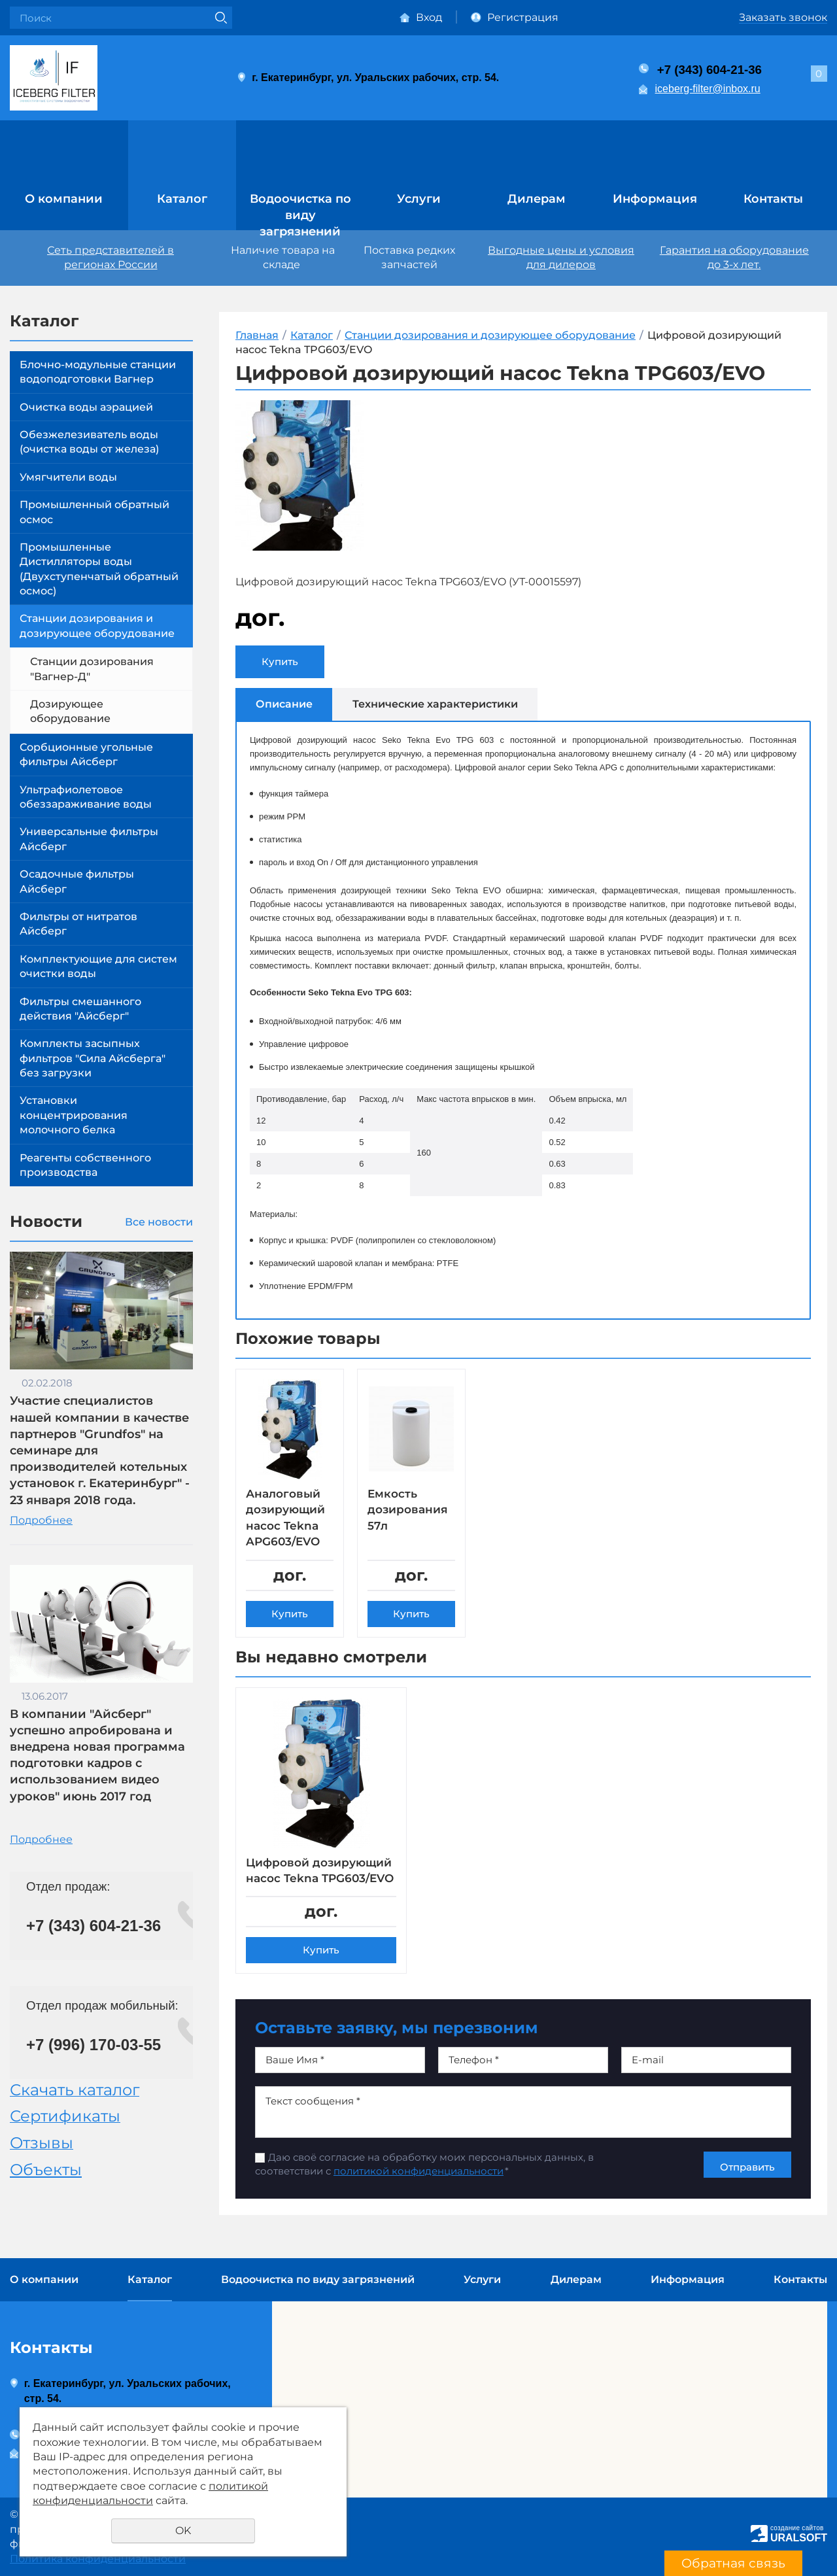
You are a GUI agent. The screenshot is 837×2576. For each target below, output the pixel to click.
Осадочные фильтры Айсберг (77, 881)
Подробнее (41, 1520)
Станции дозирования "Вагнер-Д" (92, 668)
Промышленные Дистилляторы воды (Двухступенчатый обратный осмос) (99, 569)
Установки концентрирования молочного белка (74, 1115)
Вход (429, 17)
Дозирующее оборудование (70, 711)
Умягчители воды (68, 477)
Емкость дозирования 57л (409, 1509)
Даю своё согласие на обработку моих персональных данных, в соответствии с (424, 2181)
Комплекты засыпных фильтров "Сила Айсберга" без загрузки (92, 1058)
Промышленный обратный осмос (94, 511)
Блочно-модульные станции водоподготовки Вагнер (98, 371)
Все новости (159, 1222)
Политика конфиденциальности (98, 2558)
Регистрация (522, 17)
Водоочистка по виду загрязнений (300, 210)
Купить (280, 661)
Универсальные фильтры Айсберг (89, 838)
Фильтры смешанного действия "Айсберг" (80, 1008)
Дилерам (536, 199)
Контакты (773, 199)
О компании (64, 199)
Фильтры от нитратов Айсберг (78, 923)
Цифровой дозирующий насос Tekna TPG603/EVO (307, 1878)
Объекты (46, 2169)
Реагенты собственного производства (85, 1165)
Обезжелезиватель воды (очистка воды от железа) (89, 441)
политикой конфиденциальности (418, 2188)
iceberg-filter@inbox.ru (707, 88)
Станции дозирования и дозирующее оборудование (97, 625)
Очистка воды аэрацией (86, 407)
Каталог (182, 199)
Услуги (419, 199)
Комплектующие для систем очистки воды (98, 966)
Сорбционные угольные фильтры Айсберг (86, 754)
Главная (257, 335)
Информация (655, 199)
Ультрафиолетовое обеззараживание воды (86, 796)
